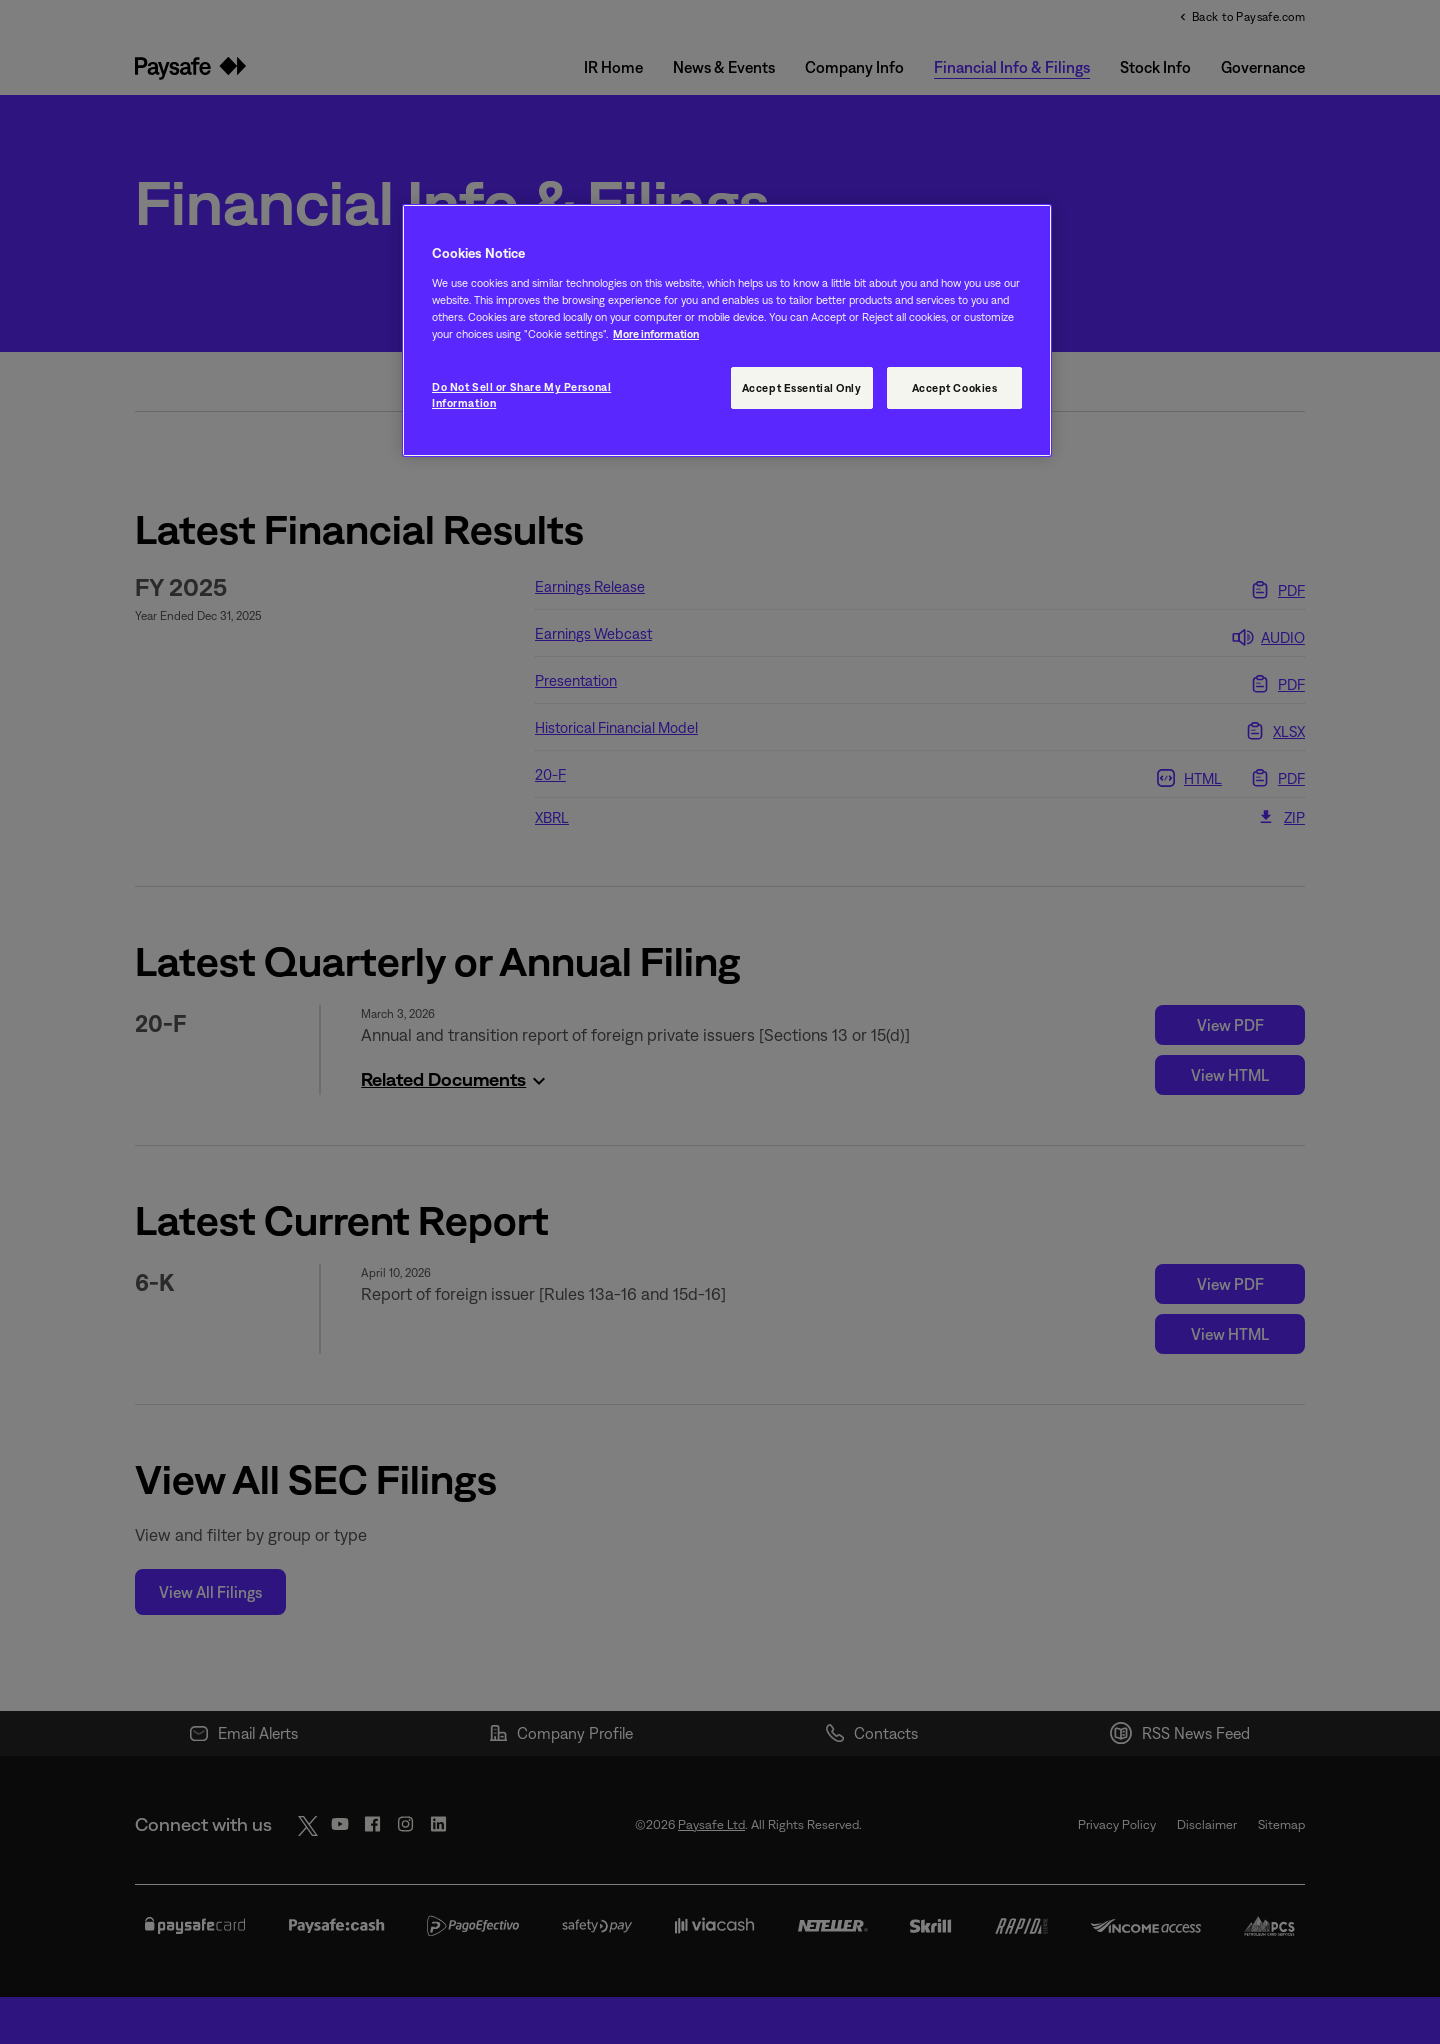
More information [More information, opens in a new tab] (656, 333)
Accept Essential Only (802, 387)
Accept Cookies (955, 387)
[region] (727, 330)
